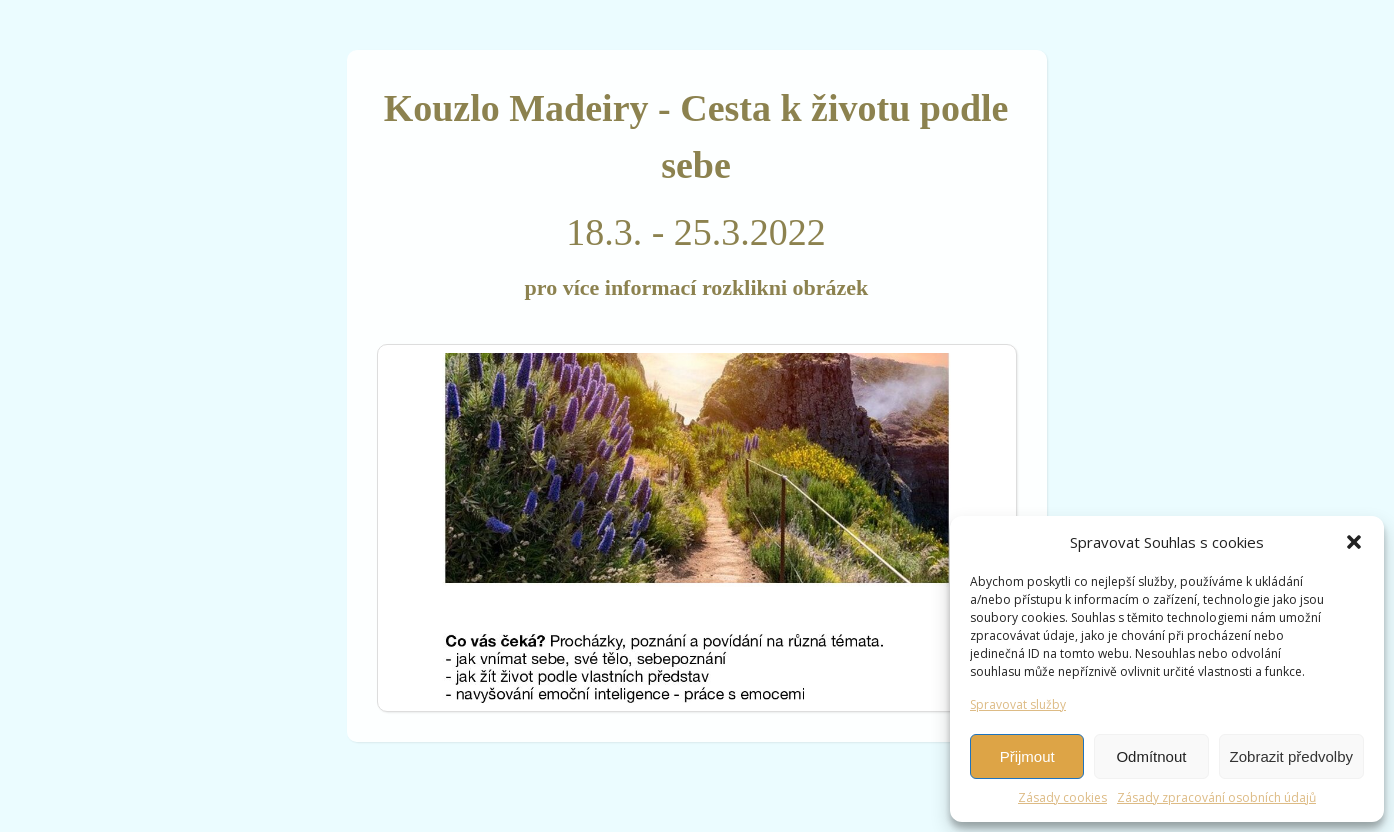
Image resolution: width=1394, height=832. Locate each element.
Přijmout (1027, 756)
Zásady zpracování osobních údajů (1216, 797)
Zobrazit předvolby (1291, 756)
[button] (1354, 542)
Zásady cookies (1062, 797)
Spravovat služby (1018, 704)
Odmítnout (1151, 756)
